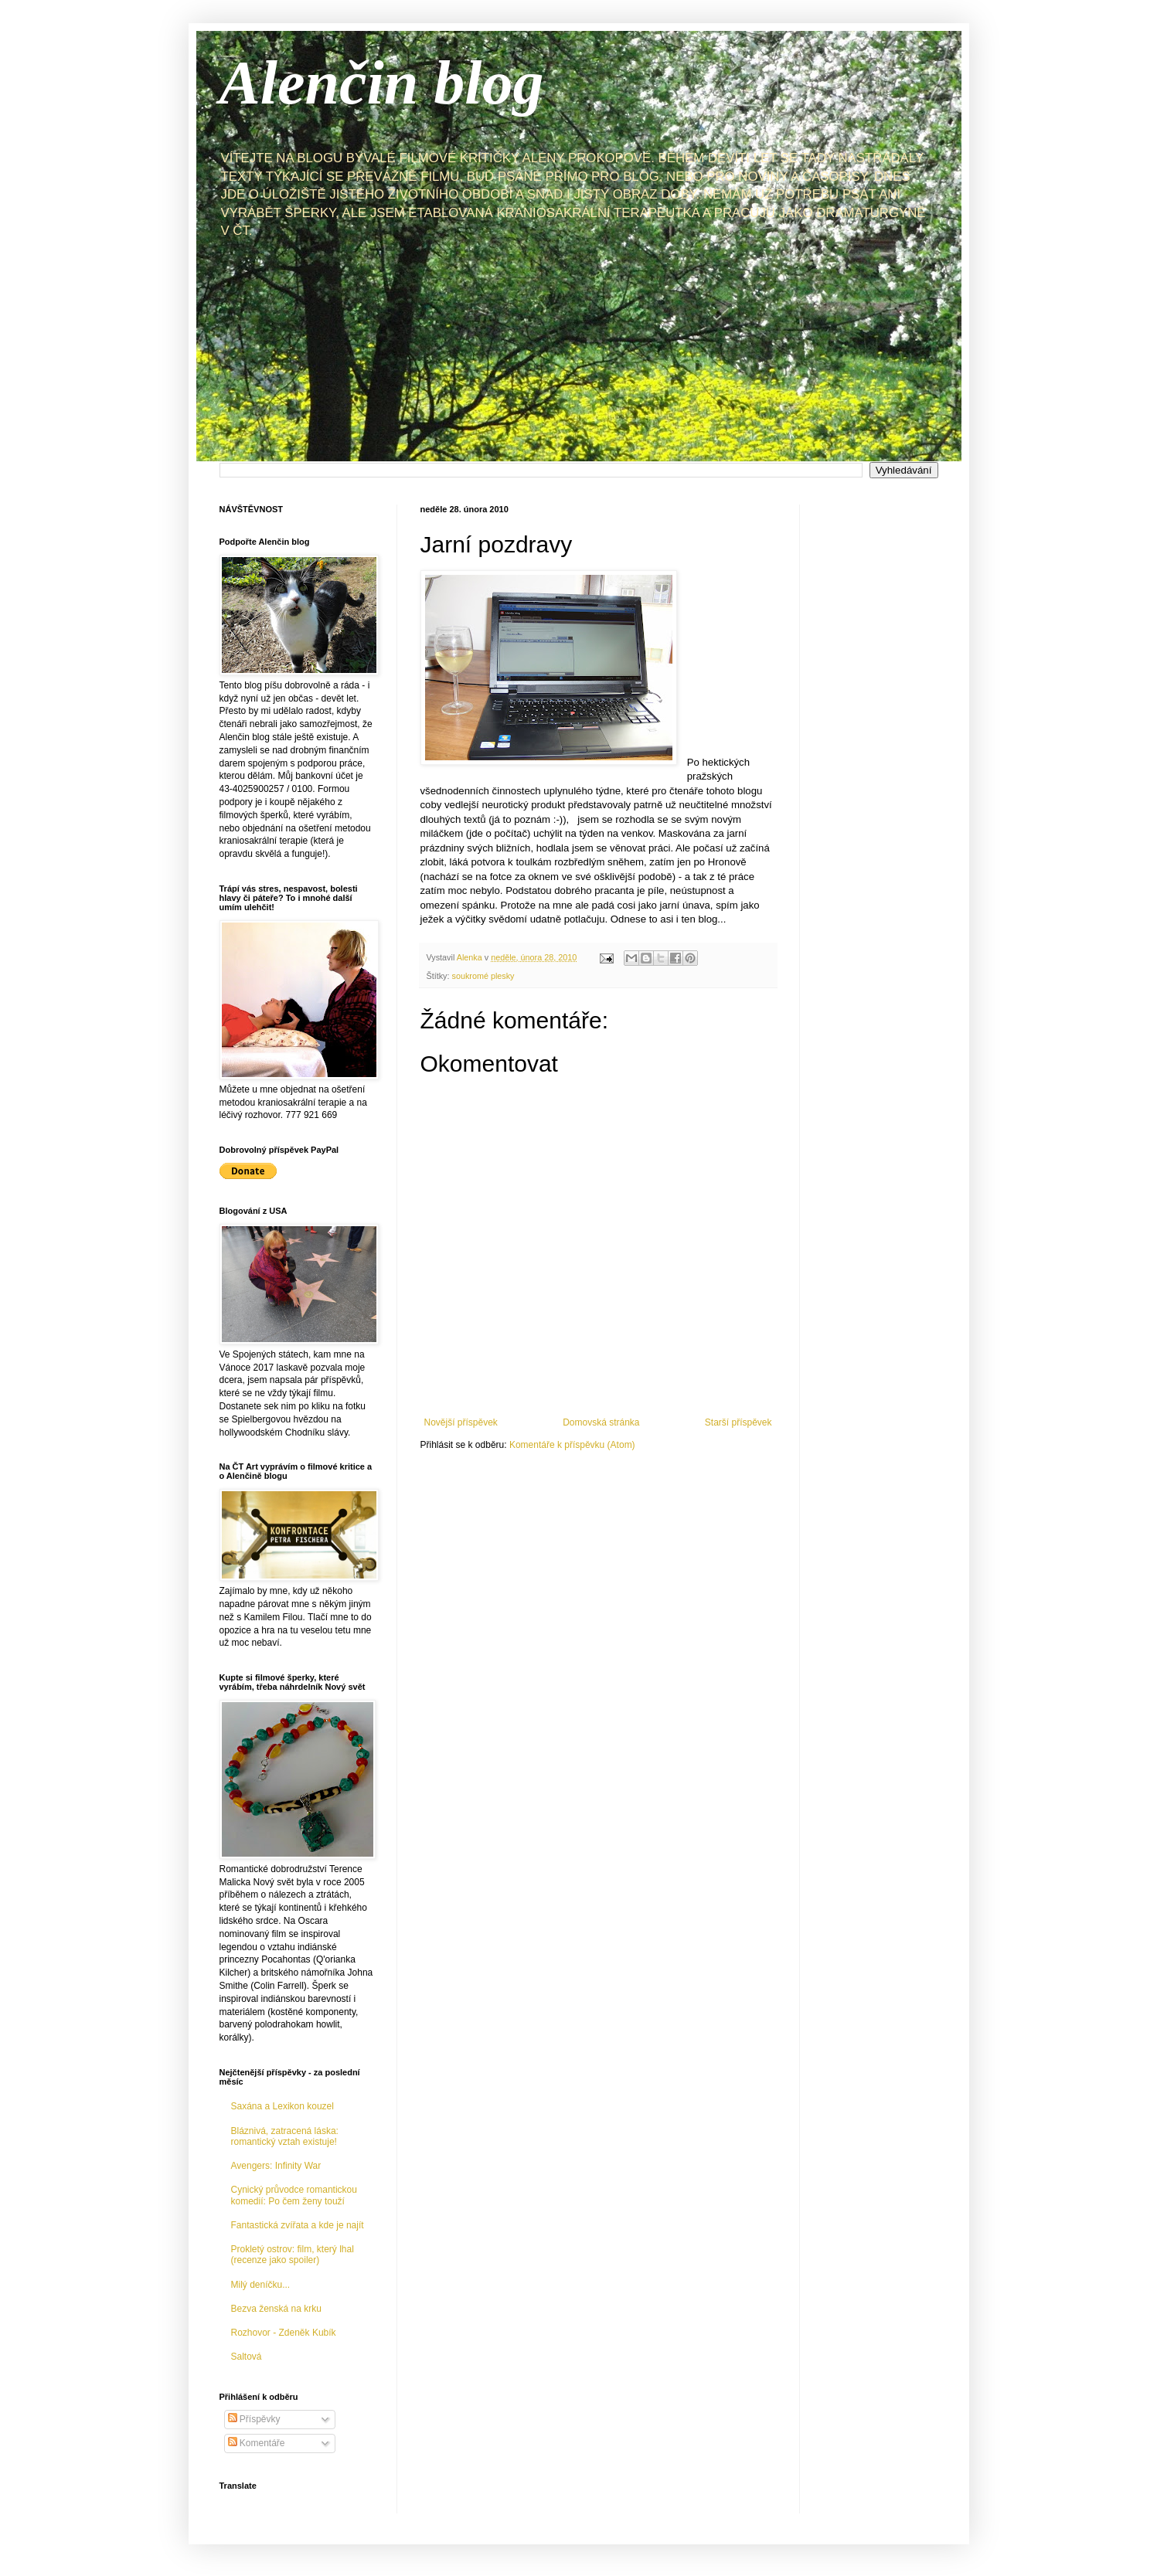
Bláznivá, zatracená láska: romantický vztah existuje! (285, 2136)
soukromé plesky (483, 975)
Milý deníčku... (261, 2284)
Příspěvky (254, 2419)
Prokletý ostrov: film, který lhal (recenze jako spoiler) (292, 2254)
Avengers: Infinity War (276, 2165)
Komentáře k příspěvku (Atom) (572, 1444)
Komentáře (256, 2443)
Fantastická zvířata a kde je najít (297, 2225)
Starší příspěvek (738, 1422)
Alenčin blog (381, 83)
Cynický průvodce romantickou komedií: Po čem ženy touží (294, 2195)
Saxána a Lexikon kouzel (282, 2106)
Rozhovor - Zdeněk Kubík (283, 2332)
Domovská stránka (601, 1422)
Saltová (246, 2356)
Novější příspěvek (461, 1422)
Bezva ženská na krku (276, 2308)
